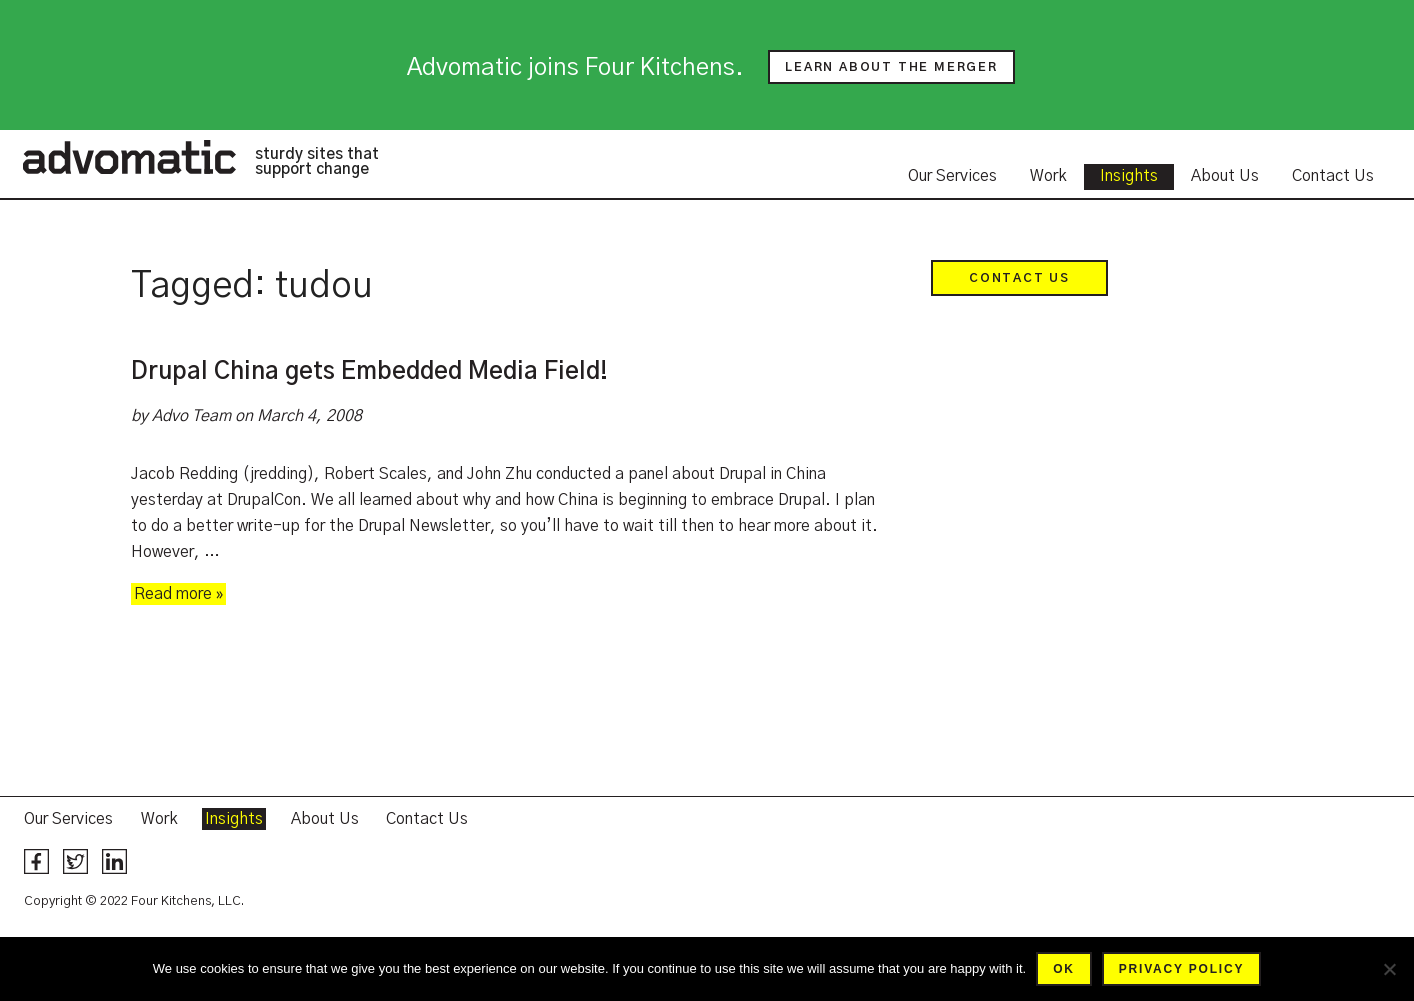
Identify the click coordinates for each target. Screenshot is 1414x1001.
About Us (1225, 176)
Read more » (178, 594)
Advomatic (129, 157)
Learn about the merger (891, 67)
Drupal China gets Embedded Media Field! (369, 372)
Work (1048, 176)
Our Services (952, 176)
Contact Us (1333, 176)
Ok (1064, 969)
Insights (1129, 176)
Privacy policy (1181, 969)
